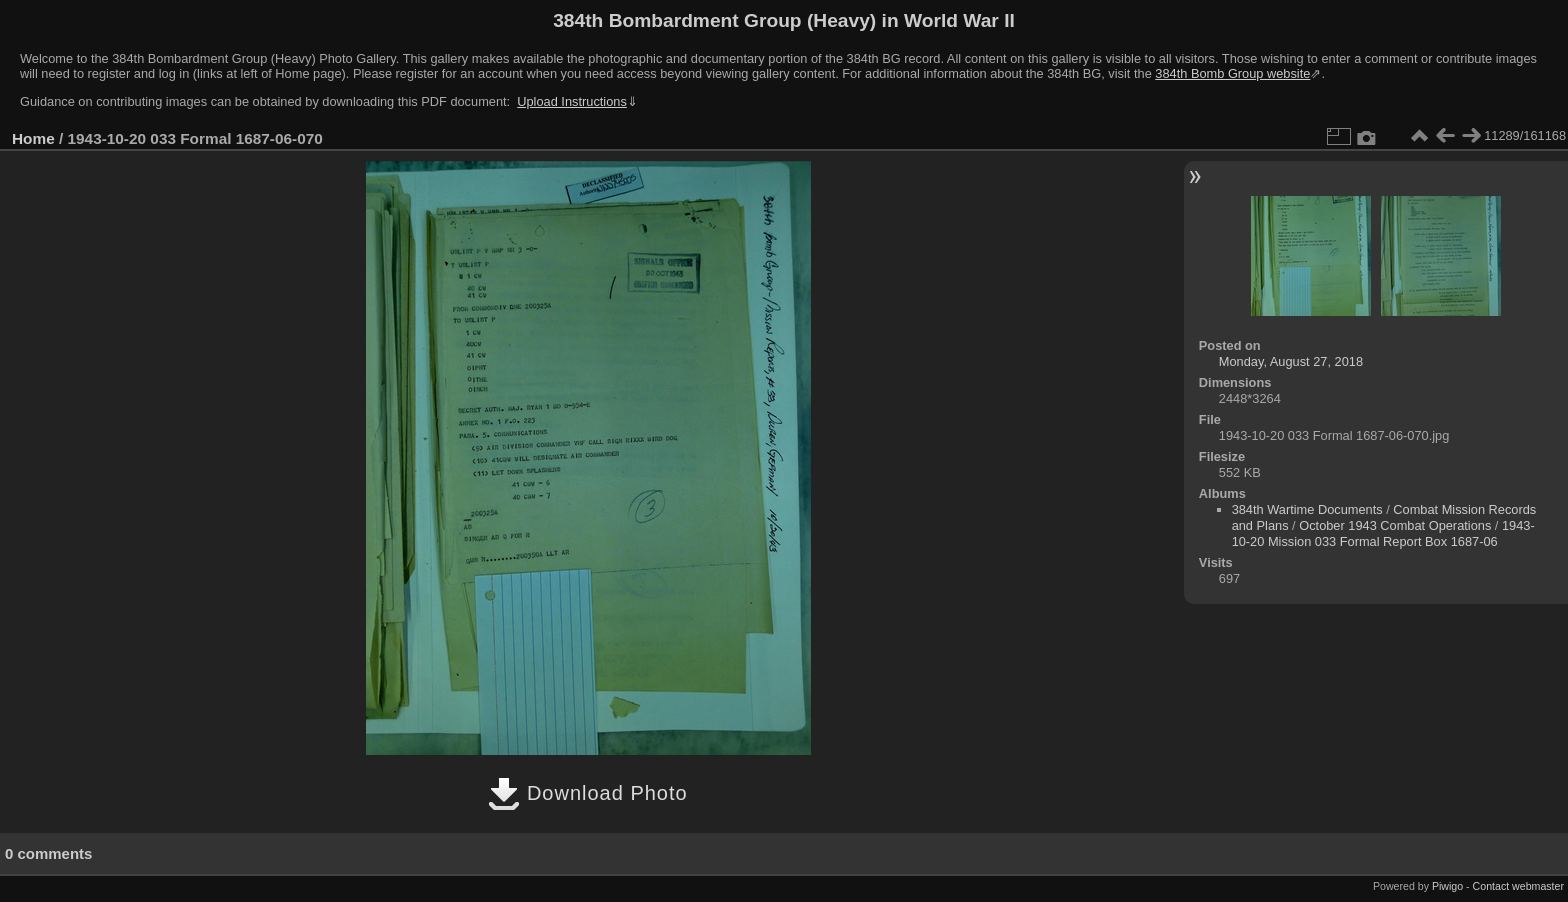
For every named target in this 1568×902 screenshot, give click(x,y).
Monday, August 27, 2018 (1291, 361)
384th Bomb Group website (1232, 73)
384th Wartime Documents (1307, 509)
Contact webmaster (1518, 886)
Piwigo (1447, 886)
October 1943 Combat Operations (1395, 525)
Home (33, 138)
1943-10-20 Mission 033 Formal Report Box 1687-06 (1383, 533)
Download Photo (587, 793)
